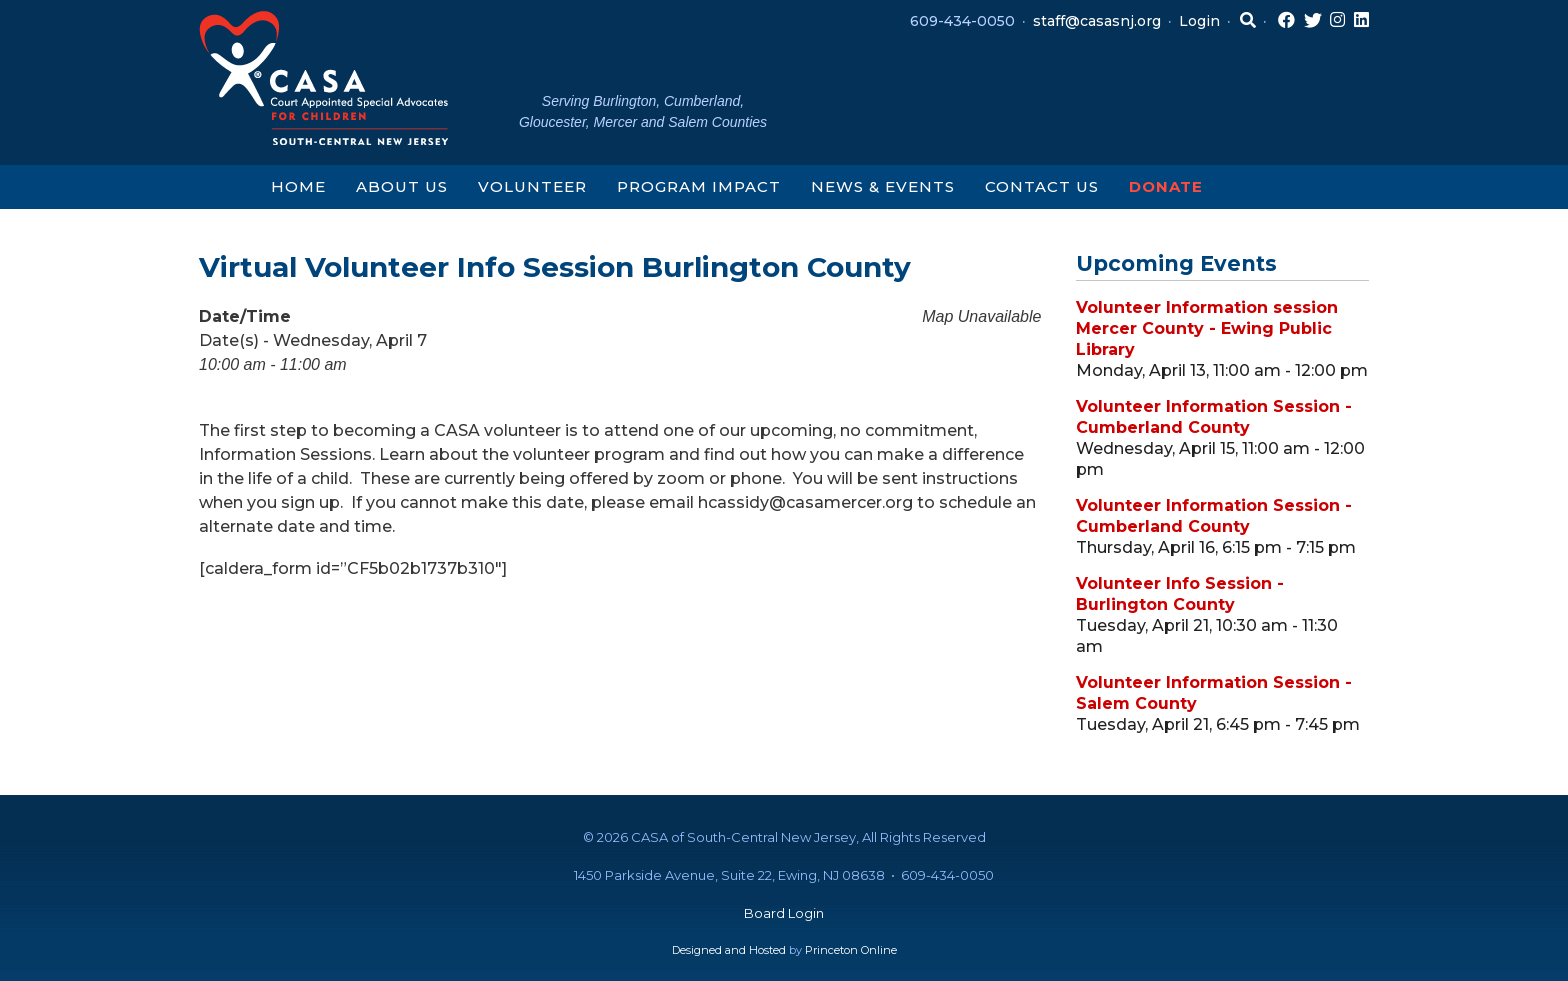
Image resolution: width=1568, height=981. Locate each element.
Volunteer (532, 186)
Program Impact (699, 186)
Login (1199, 21)
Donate (1166, 186)
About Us (402, 186)
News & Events (883, 186)
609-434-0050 (962, 21)
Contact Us (1042, 186)
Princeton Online (851, 950)
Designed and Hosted (729, 950)
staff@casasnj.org (1097, 21)
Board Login (784, 913)
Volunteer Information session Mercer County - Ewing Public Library (1207, 328)
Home (298, 186)
